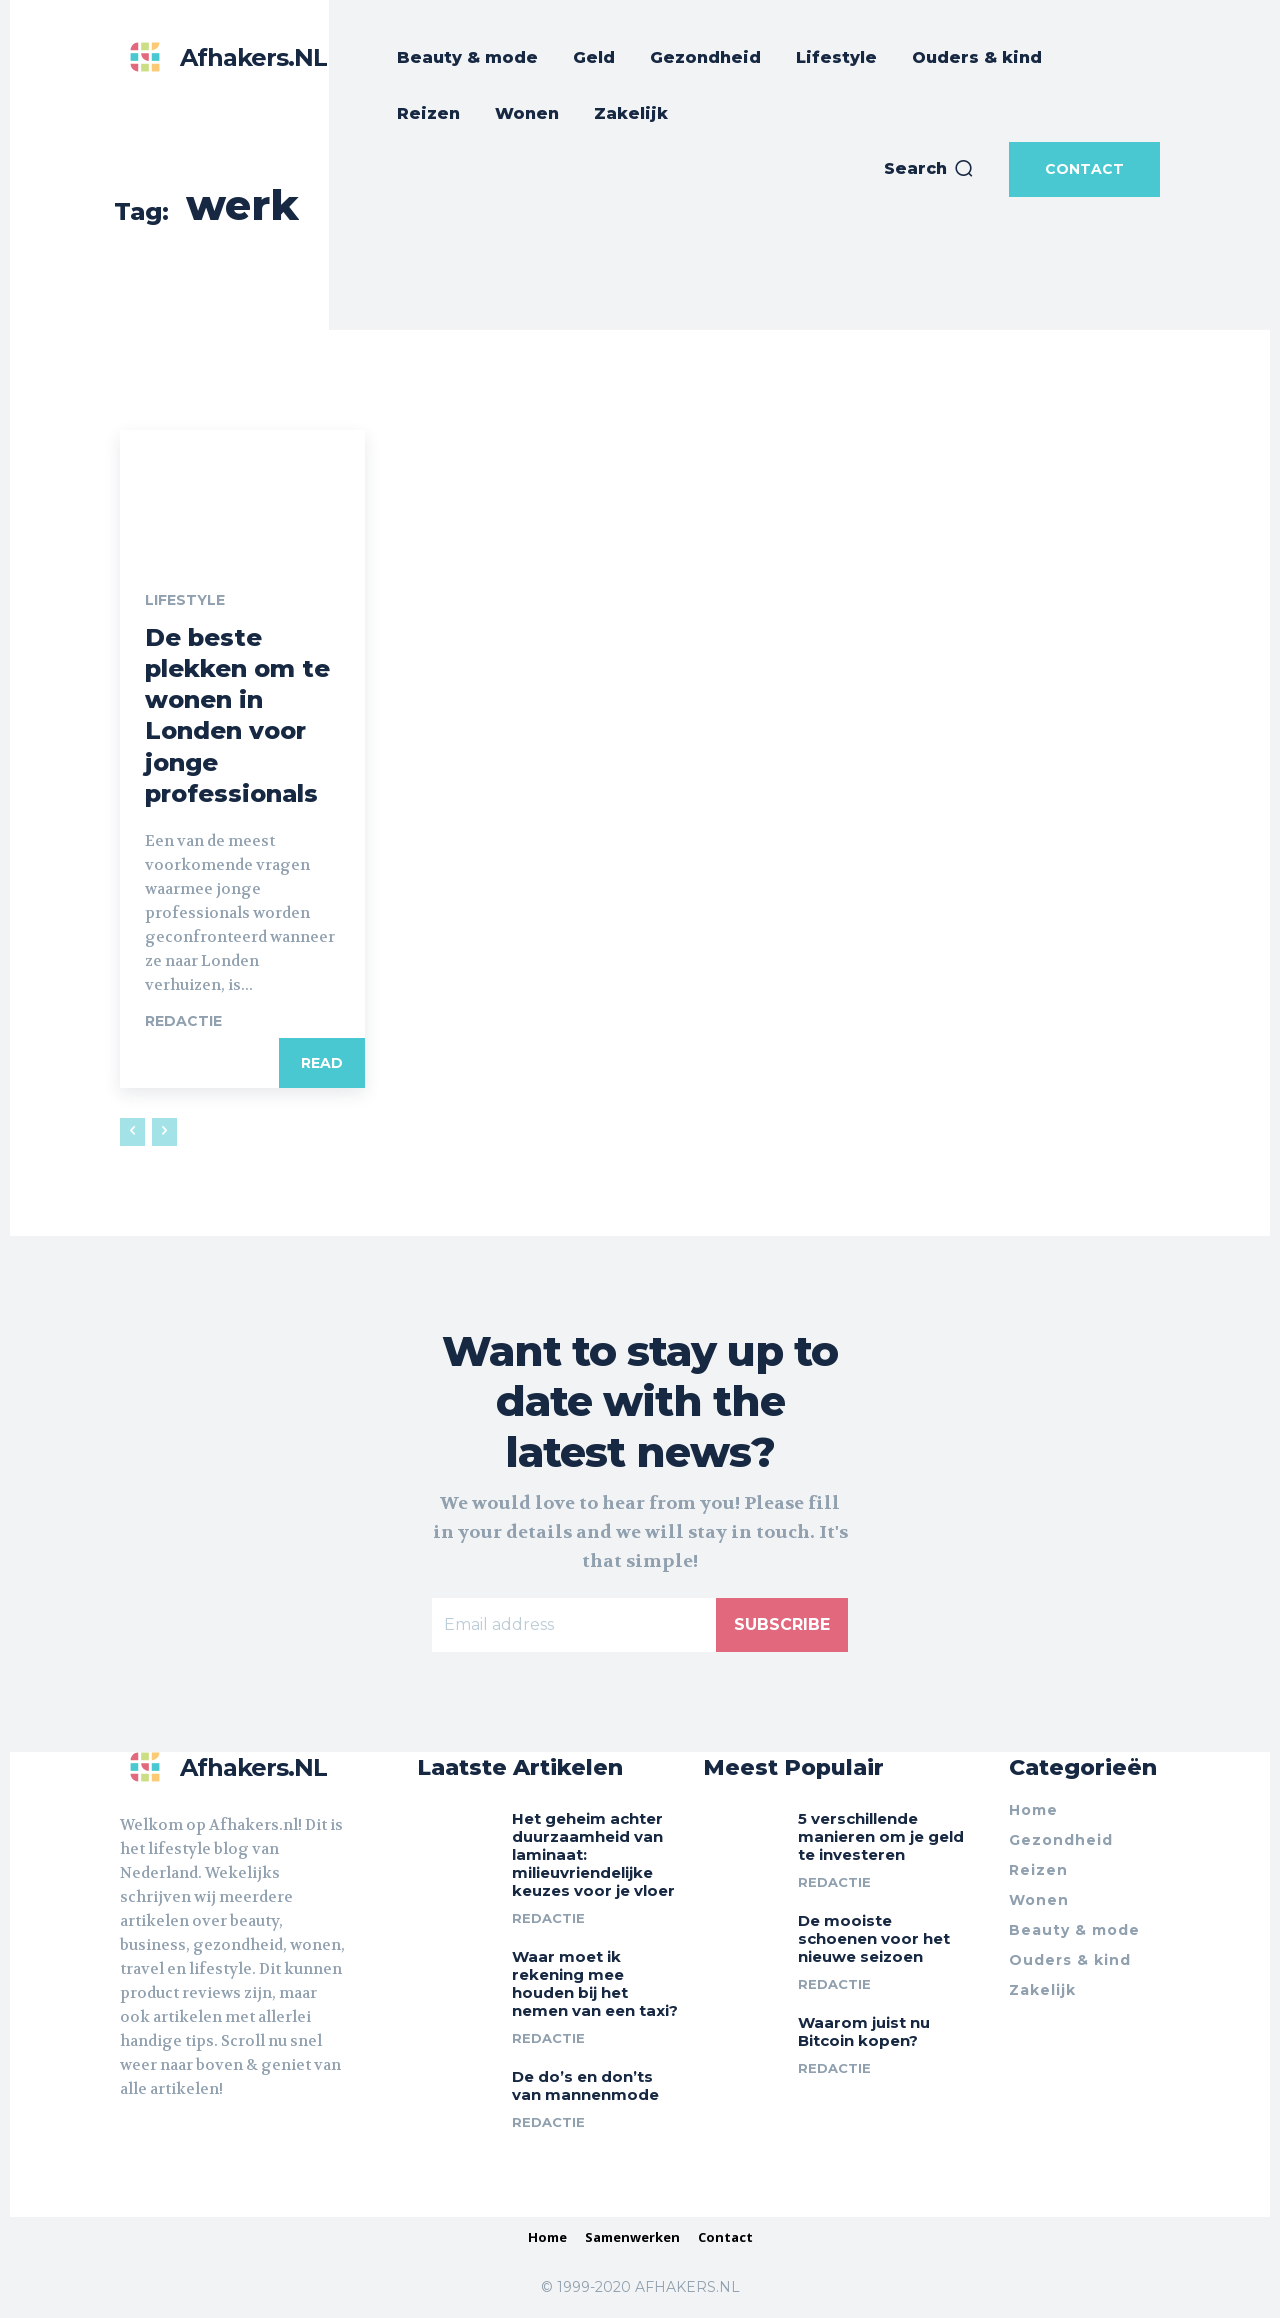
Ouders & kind (1070, 1960)
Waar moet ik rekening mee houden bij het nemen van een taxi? (595, 1983)
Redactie (183, 1021)
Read (322, 1063)
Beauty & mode (1074, 1930)
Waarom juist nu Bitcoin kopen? (864, 2031)
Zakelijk (1042, 1990)
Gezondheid (1061, 1840)
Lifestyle (185, 600)
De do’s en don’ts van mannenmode (585, 2085)
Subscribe (782, 1624)
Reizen (1038, 1870)
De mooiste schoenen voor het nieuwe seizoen (874, 1938)
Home (1033, 1810)
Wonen (1039, 1900)
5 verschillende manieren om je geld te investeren (881, 1836)
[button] (929, 169)
